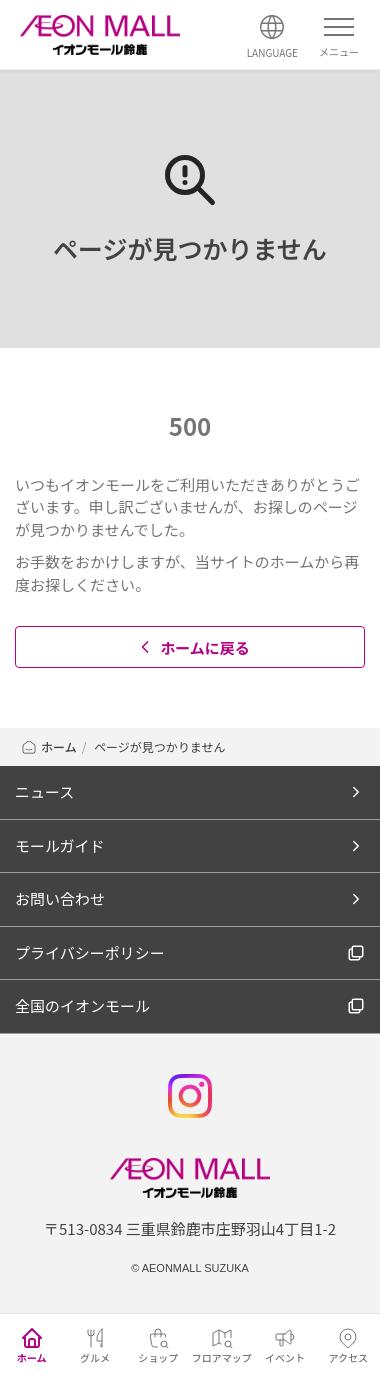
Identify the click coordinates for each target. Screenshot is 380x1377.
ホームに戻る (192, 647)
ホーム (48, 746)
